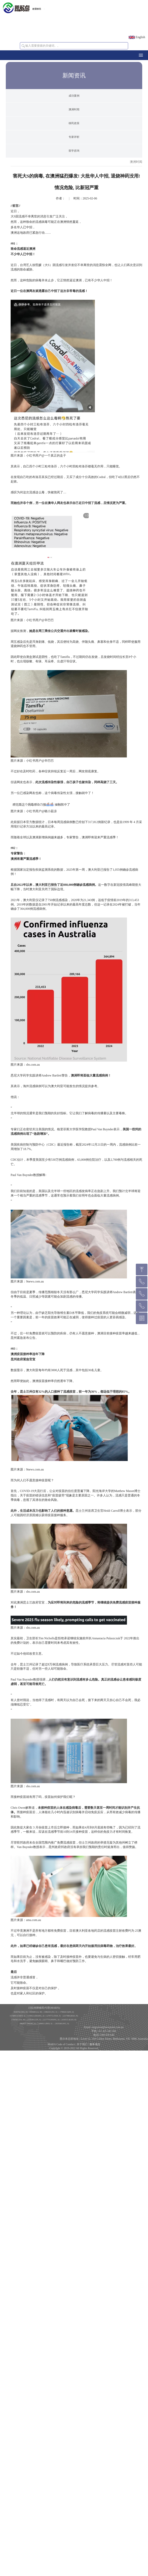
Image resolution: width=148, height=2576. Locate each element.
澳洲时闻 (74, 165)
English (137, 37)
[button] (23, 45)
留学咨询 (74, 206)
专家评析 (74, 193)
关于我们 (82, 2047)
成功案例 (74, 151)
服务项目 (94, 2047)
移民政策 (74, 179)
